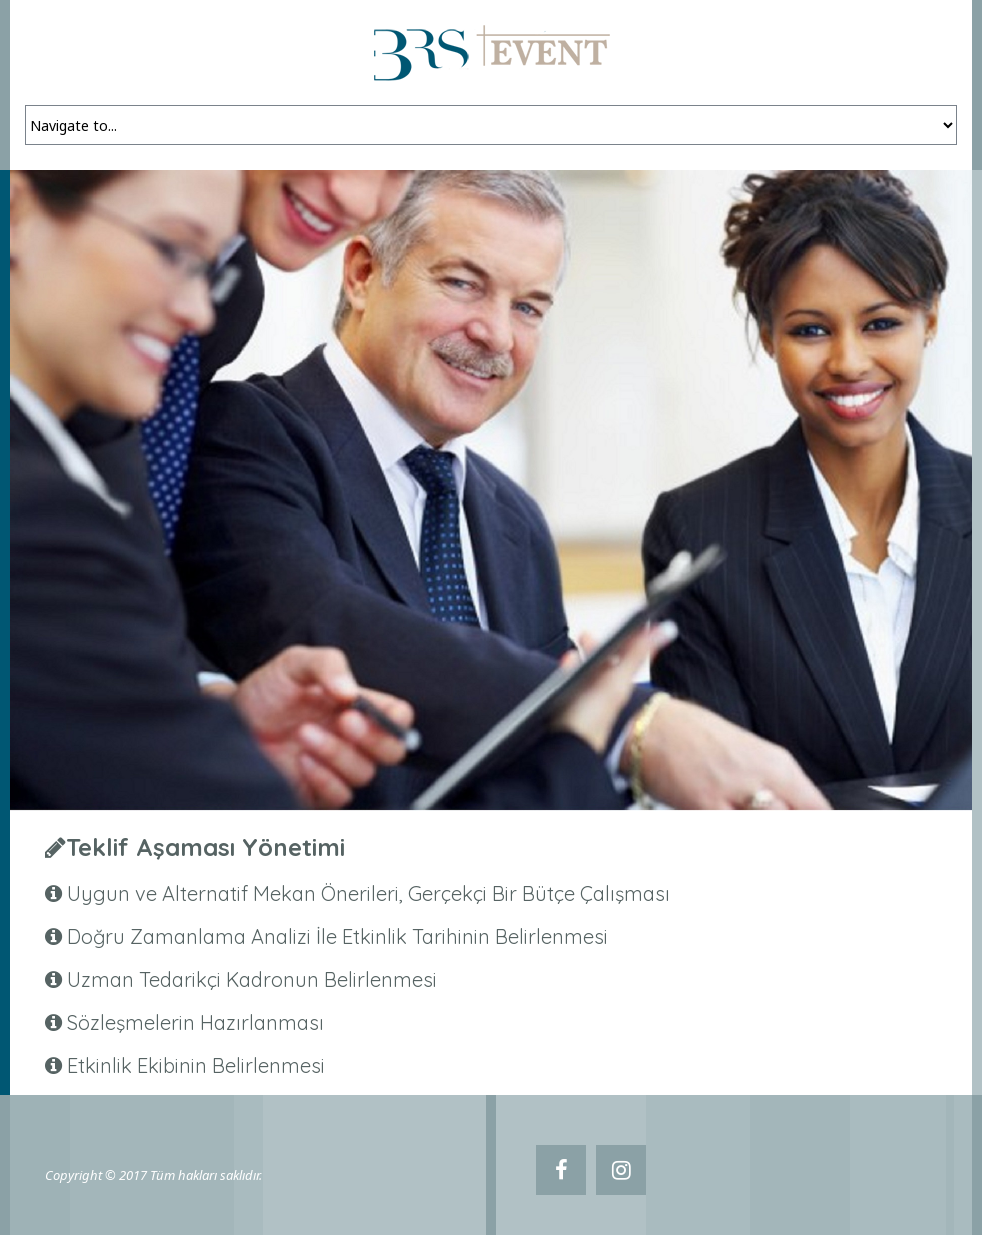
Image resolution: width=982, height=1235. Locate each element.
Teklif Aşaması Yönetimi (205, 847)
